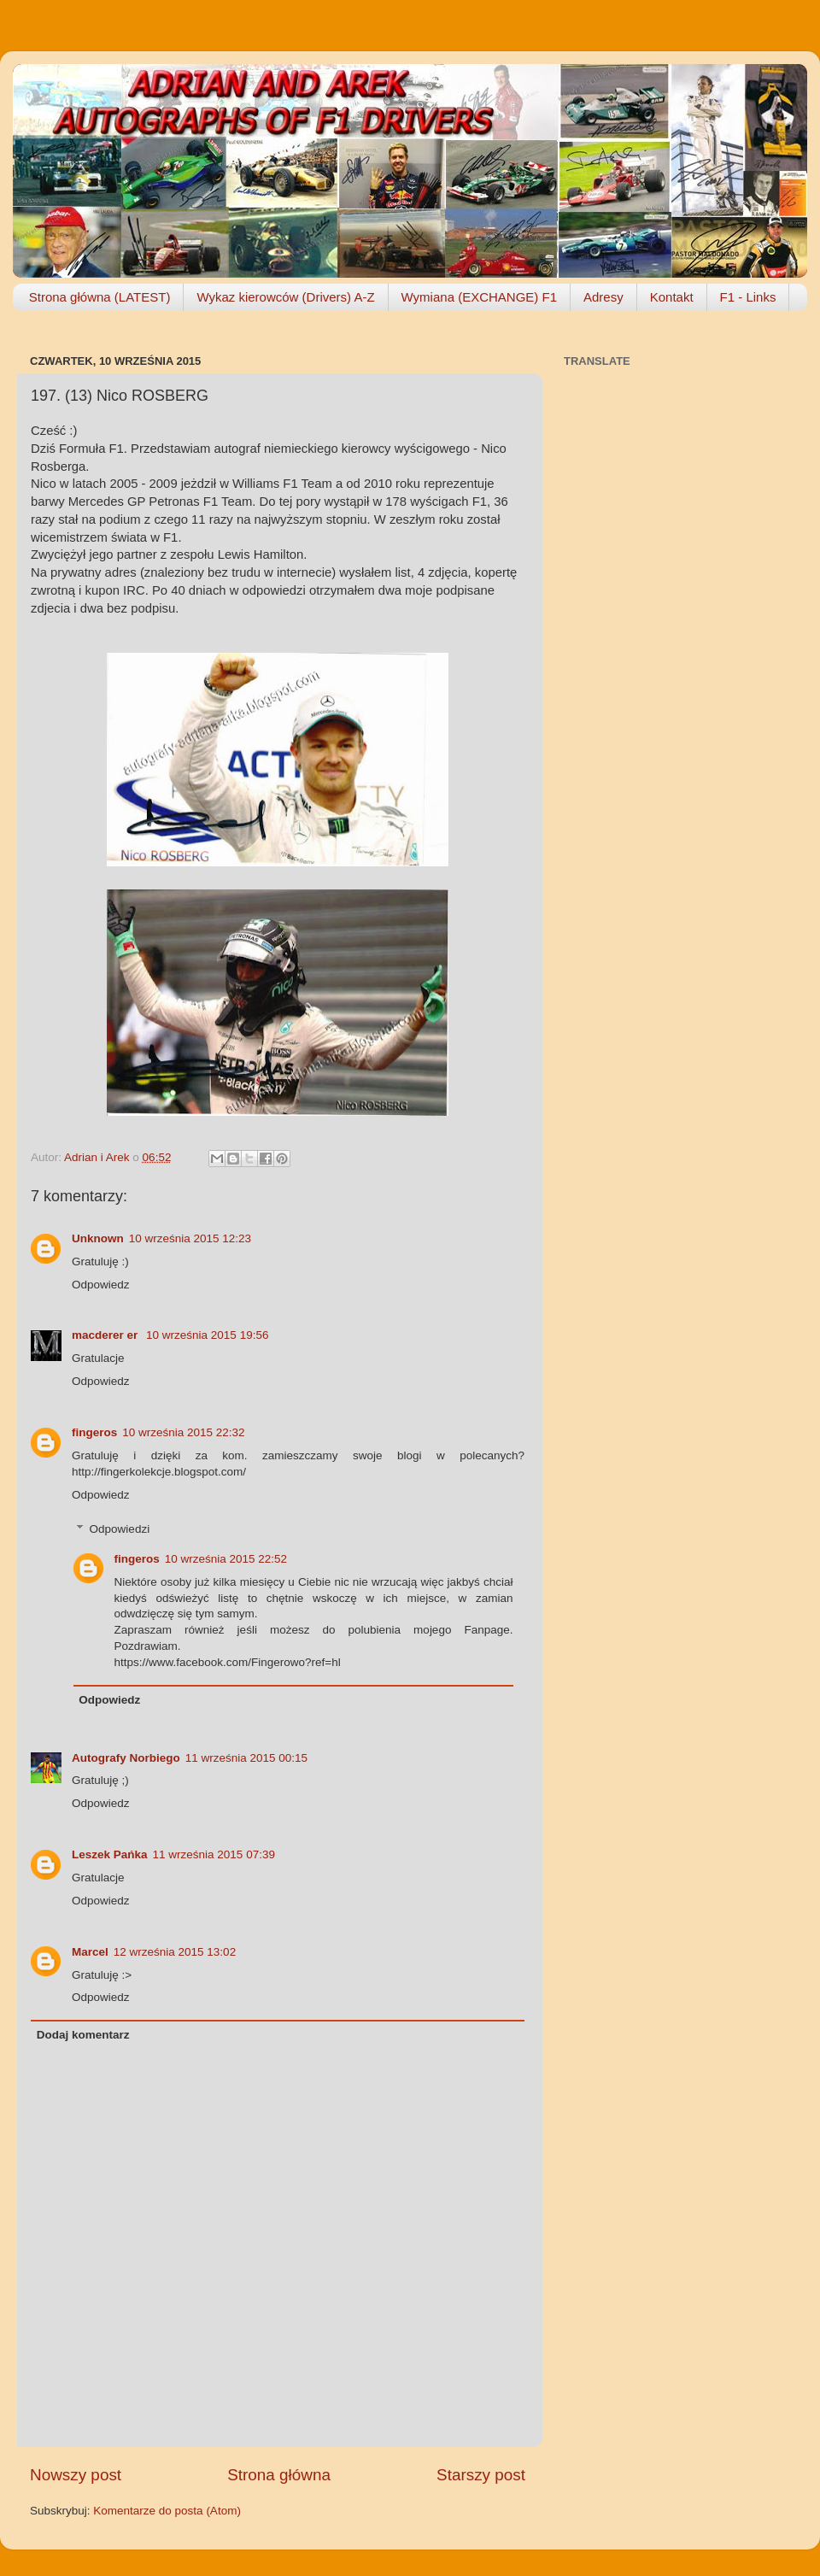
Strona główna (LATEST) (100, 297)
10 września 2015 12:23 (190, 1238)
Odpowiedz (101, 1284)
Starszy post (480, 2475)
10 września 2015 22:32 (183, 1432)
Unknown (98, 1238)
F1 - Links (748, 297)
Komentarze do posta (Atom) (167, 2510)
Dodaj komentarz (83, 2034)
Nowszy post (75, 2475)
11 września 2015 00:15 (246, 1758)
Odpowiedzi (120, 1529)
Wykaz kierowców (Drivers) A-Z (285, 297)
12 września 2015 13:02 (175, 1951)
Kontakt (672, 297)
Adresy (603, 297)
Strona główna (279, 2475)
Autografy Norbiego (126, 1758)
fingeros (94, 1432)
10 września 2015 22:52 (226, 1558)
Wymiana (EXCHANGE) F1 (479, 297)
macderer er (106, 1335)
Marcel (90, 1951)
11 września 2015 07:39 (214, 1854)
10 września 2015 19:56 (207, 1335)
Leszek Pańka (110, 1854)
